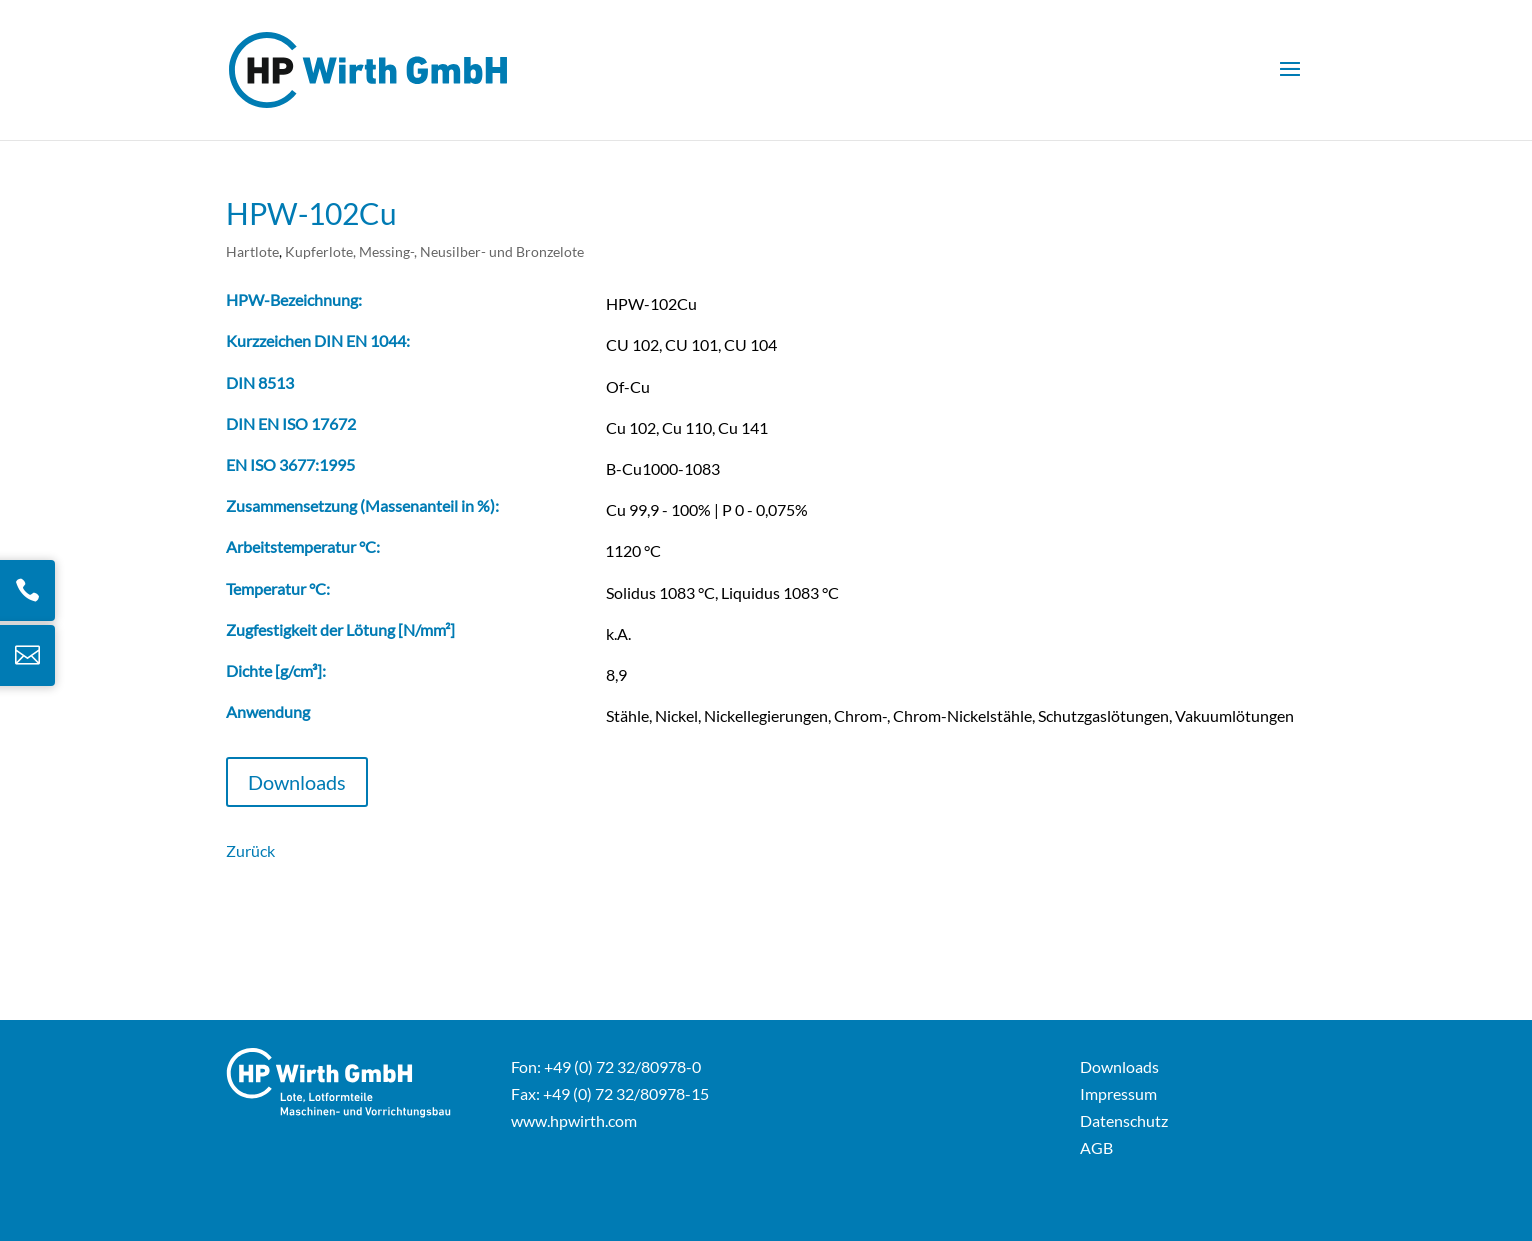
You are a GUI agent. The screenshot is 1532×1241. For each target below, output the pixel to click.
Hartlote (252, 251)
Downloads (297, 782)
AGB (1096, 1147)
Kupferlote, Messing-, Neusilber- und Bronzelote (434, 251)
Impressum (1118, 1093)
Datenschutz (1124, 1120)
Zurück (250, 850)
